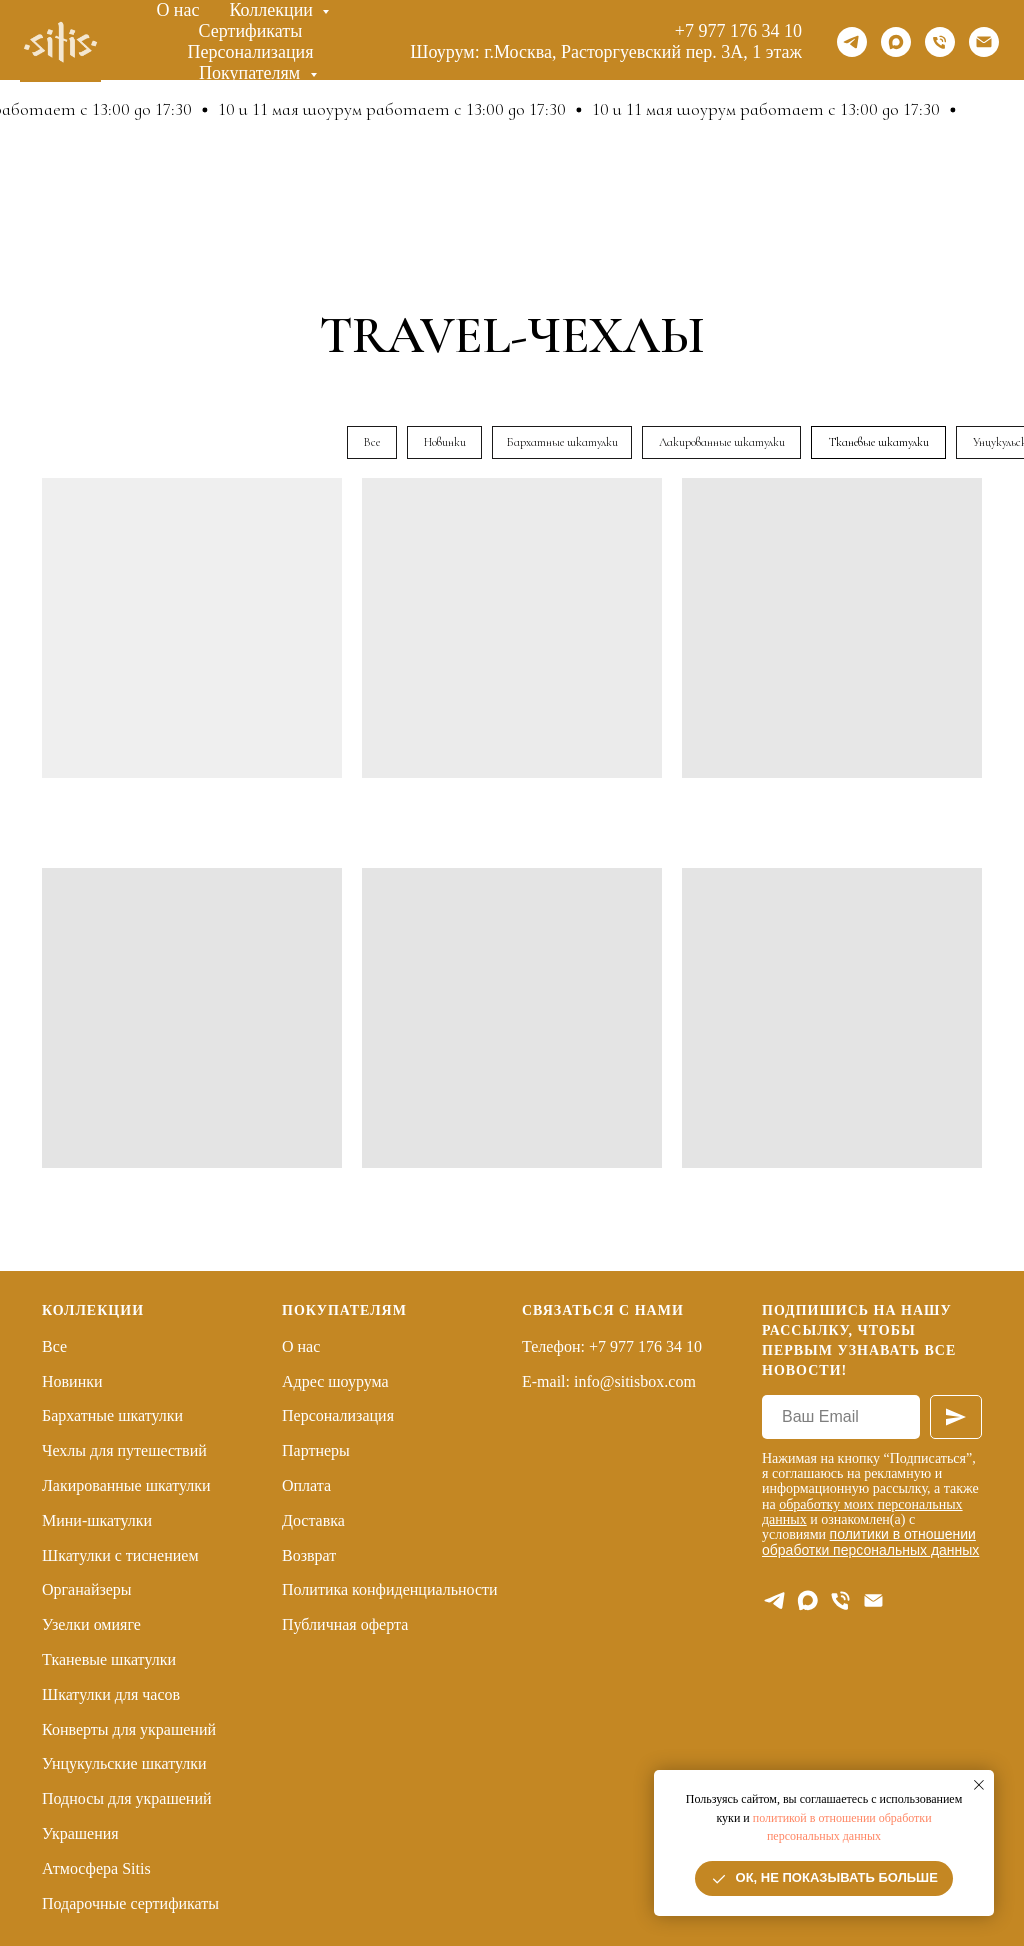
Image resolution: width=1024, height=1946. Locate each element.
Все (54, 1346)
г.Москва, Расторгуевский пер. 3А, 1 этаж (643, 52)
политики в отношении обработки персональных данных (870, 1541)
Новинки (72, 1381)
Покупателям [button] (252, 73)
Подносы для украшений (127, 1798)
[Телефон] (940, 42)
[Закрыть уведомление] (979, 1785)
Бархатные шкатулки (112, 1415)
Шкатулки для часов (111, 1694)
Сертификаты (251, 31)
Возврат (309, 1555)
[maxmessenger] (896, 42)
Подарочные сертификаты (130, 1903)
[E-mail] (873, 1600)
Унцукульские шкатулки (124, 1763)
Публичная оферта (345, 1624)
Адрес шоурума (335, 1381)
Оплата (306, 1485)
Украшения (80, 1833)
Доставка (313, 1520)
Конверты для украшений (129, 1729)
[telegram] (852, 42)
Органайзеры (87, 1589)
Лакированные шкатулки (126, 1485)
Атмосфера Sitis (96, 1868)
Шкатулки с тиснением (120, 1555)
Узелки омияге (91, 1624)
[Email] (984, 42)
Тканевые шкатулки (109, 1659)
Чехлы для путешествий (124, 1450)
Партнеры (316, 1450)
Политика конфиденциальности (390, 1589)
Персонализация (250, 52)
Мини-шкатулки (97, 1520)
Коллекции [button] (274, 10)
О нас (177, 10)
